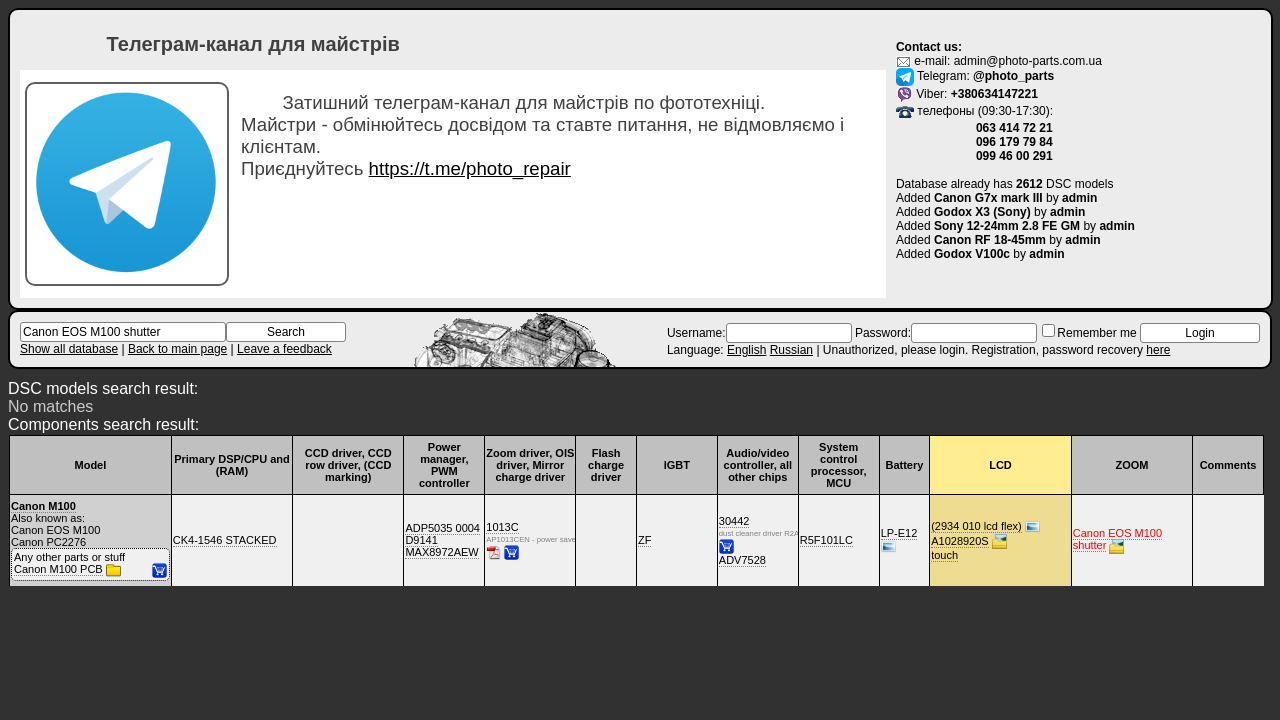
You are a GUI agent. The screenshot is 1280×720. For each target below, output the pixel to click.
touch (944, 555)
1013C (502, 527)
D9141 (421, 540)
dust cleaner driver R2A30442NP (739, 533)
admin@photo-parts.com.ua (1028, 61)
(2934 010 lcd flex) (976, 526)
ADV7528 (742, 560)
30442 (734, 521)
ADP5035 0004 (442, 528)
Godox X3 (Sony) (982, 212)
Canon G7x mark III (988, 198)
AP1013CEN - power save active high (506, 539)
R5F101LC (826, 540)
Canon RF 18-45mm (990, 240)
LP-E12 (899, 533)
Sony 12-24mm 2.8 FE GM (1007, 226)
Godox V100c (972, 254)
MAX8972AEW (441, 552)
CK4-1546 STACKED (225, 540)
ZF (644, 540)
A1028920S (960, 541)
